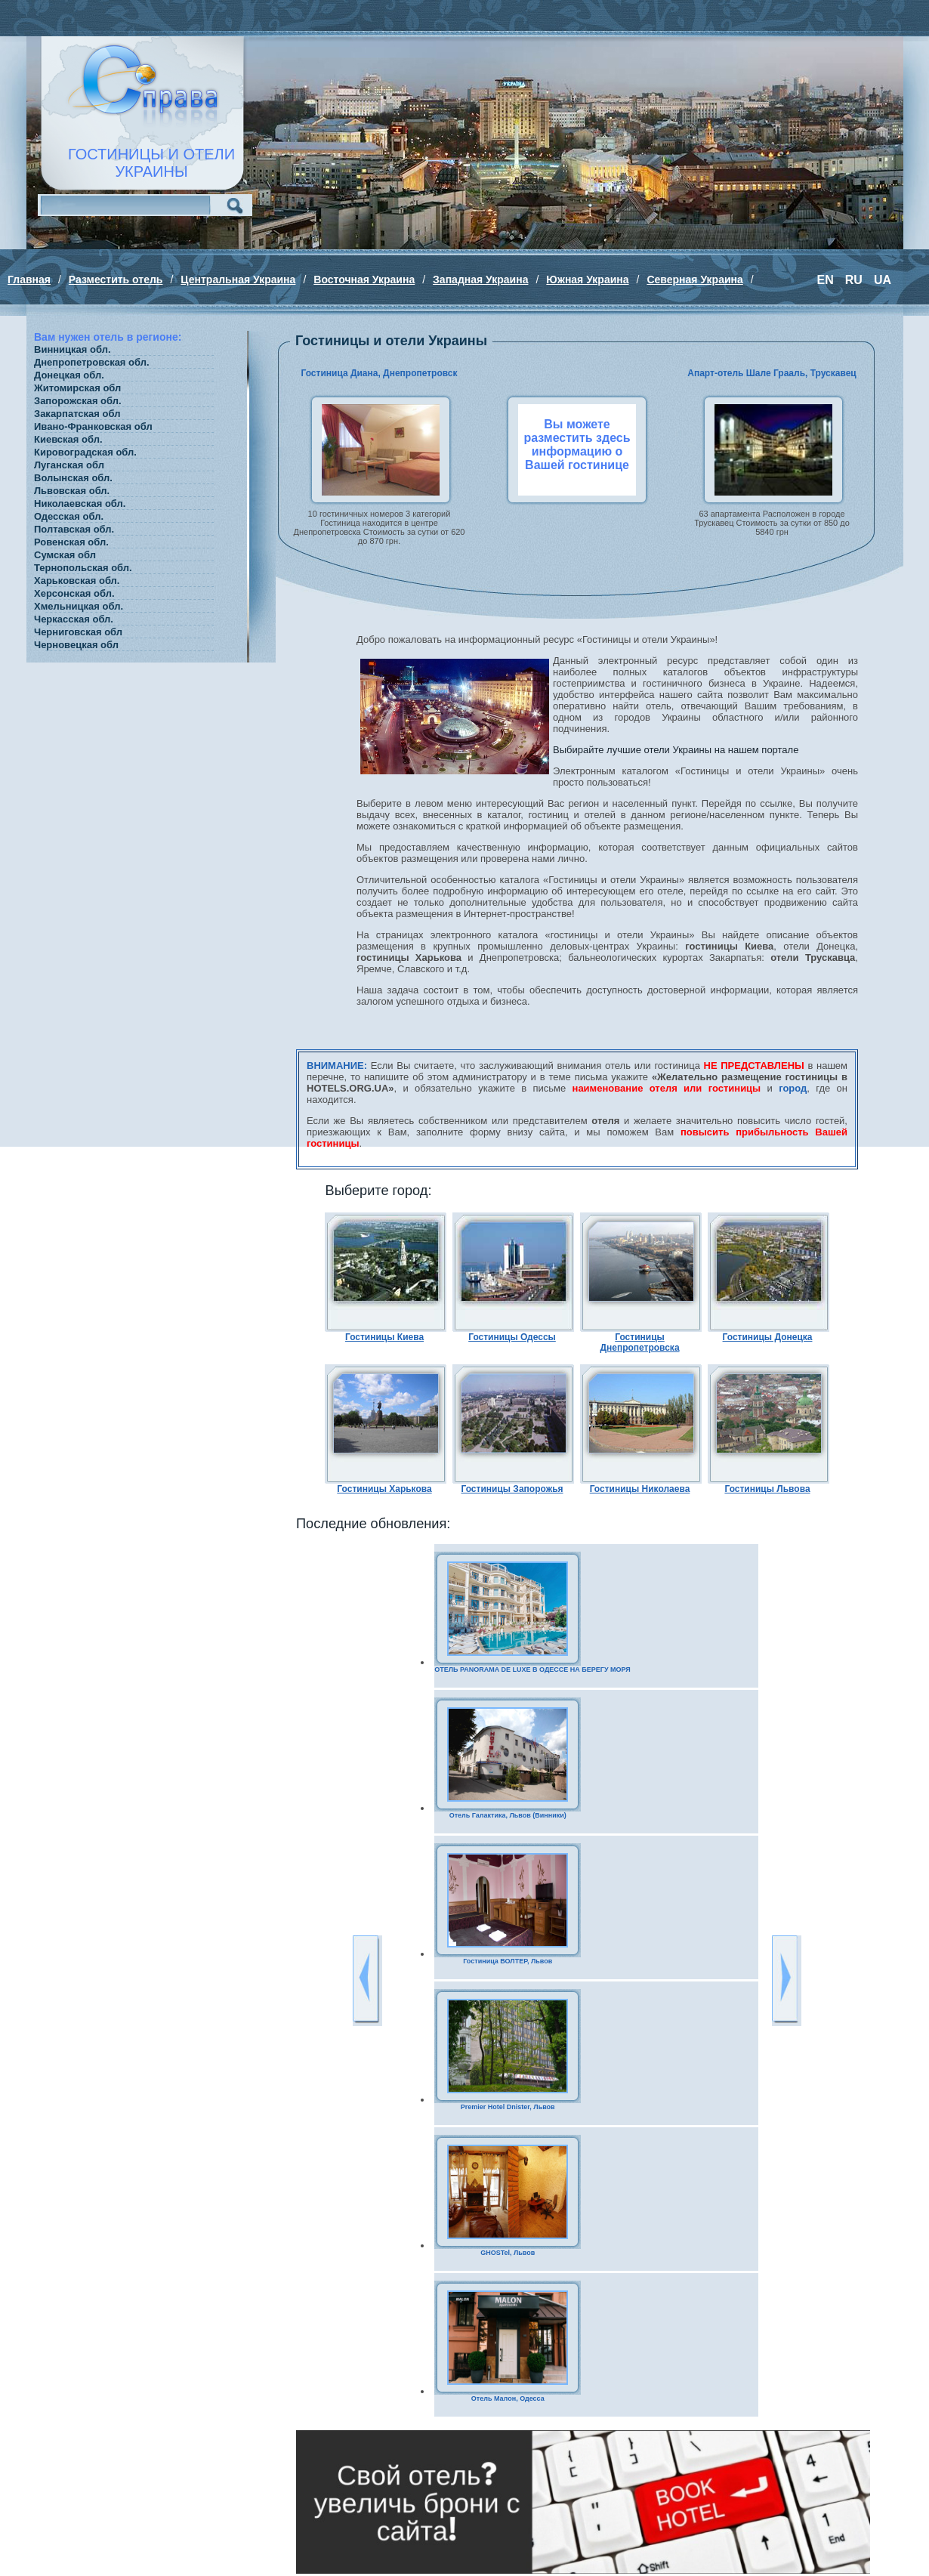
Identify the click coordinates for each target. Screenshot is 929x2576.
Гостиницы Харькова (384, 1489)
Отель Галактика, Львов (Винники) (507, 1815)
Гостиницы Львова (767, 1489)
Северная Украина (694, 279)
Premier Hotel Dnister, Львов (508, 2107)
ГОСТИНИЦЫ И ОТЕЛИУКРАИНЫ (151, 163)
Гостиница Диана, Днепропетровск (379, 373)
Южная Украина (587, 279)
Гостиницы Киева (384, 1337)
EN (825, 279)
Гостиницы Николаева (640, 1489)
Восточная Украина (364, 279)
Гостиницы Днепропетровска (639, 1342)
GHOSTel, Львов (507, 2252)
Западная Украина (480, 279)
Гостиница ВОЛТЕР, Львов (507, 1961)
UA (882, 279)
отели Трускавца (812, 957)
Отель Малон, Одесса (508, 2398)
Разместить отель (116, 279)
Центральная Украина (238, 279)
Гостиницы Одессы (512, 1337)
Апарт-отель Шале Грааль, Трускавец (771, 373)
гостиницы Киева (729, 946)
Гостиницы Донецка (768, 1337)
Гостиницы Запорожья (512, 1489)
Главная (29, 279)
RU (854, 279)
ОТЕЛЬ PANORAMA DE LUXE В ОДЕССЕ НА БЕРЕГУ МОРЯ (532, 1669)
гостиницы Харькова (408, 957)
